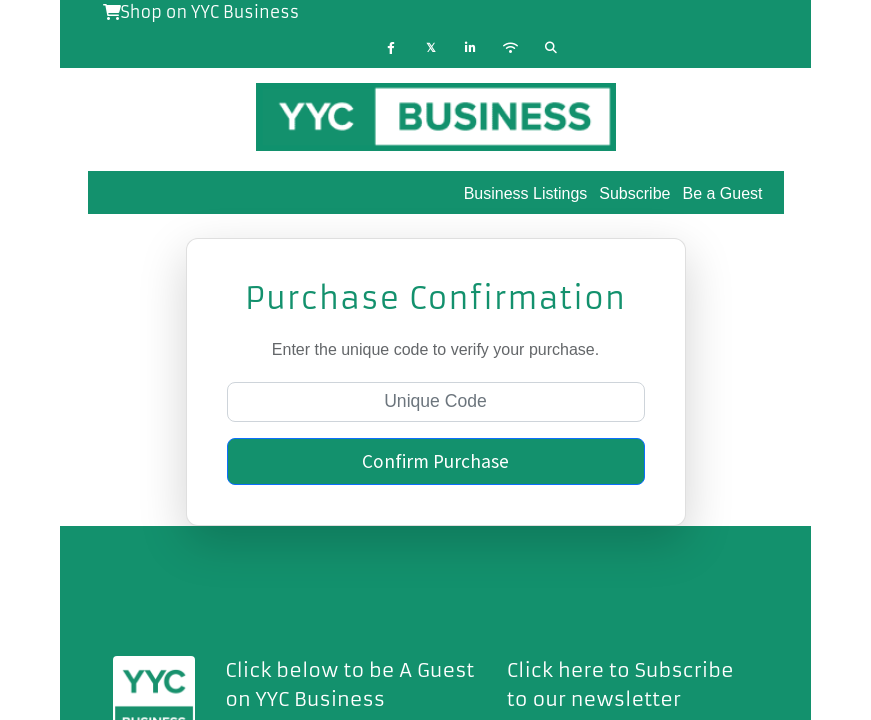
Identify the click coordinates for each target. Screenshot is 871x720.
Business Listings (526, 193)
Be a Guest (722, 193)
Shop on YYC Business (201, 12)
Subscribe (634, 193)
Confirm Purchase (435, 461)
